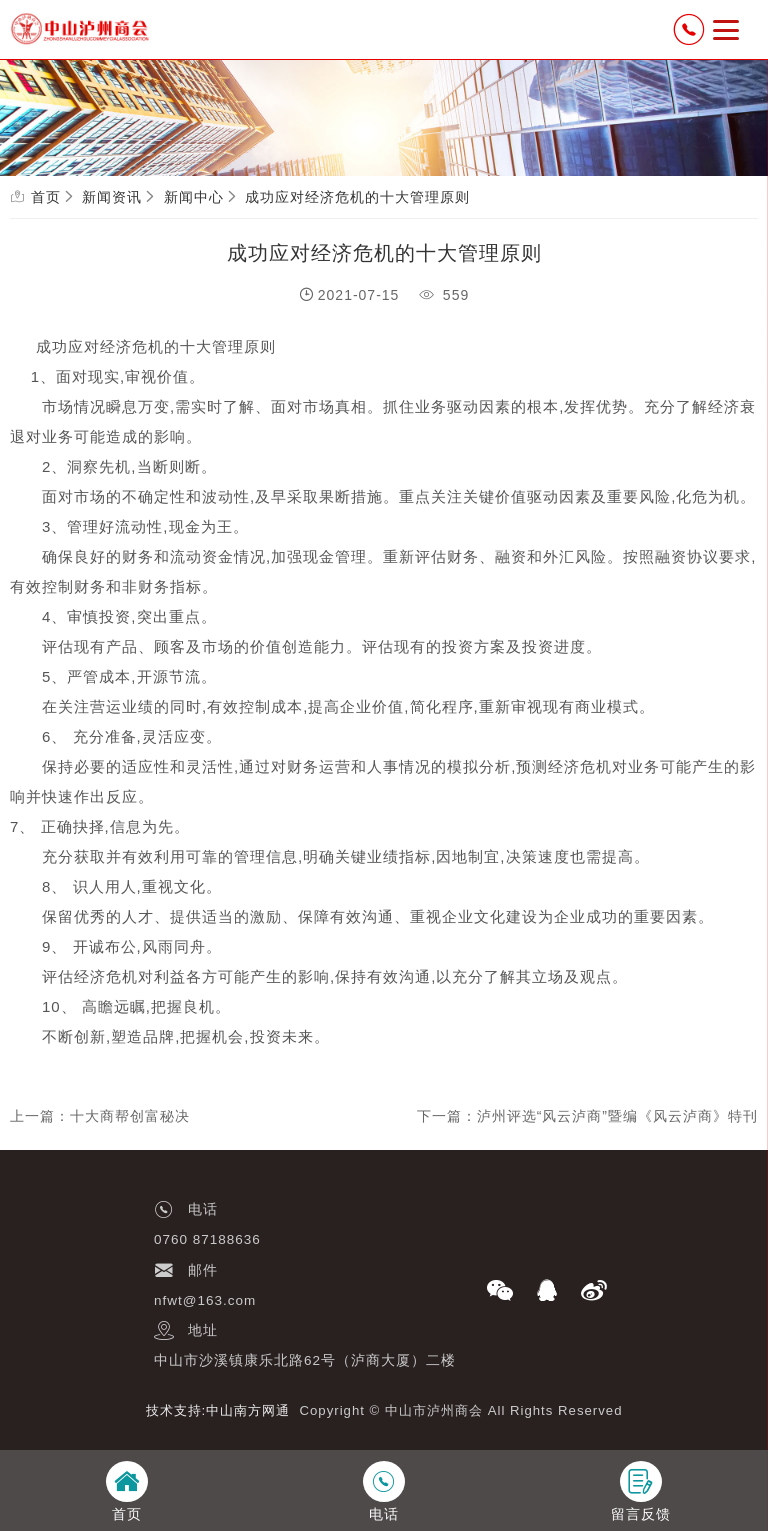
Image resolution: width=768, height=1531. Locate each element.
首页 (46, 197)
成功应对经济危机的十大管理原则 (357, 197)
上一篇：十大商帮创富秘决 (100, 1116)
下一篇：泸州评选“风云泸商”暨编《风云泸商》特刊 (587, 1116)
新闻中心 (194, 197)
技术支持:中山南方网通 (218, 1410)
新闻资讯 (112, 197)
